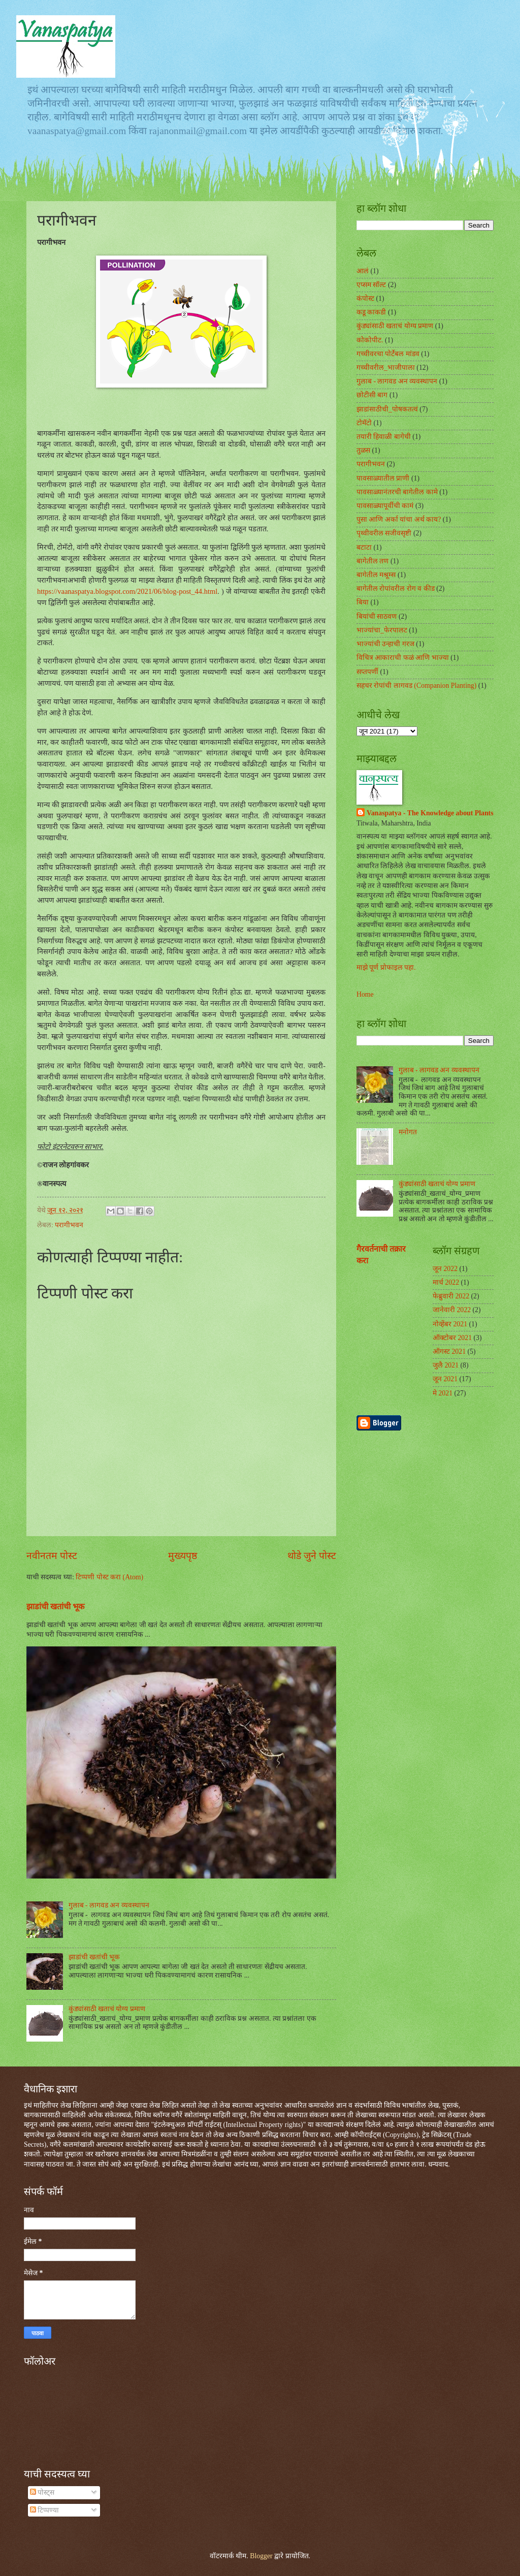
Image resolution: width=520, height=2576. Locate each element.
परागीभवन (69, 1225)
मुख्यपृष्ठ (182, 1555)
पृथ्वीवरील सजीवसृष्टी (383, 533)
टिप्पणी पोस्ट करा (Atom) (109, 1577)
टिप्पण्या (44, 2510)
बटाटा (364, 547)
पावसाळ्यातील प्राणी (382, 478)
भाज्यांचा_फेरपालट (381, 630)
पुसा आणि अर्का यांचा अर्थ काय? (398, 519)
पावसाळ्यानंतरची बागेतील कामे (397, 492)
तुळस (363, 450)
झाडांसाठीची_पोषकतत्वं (387, 409)
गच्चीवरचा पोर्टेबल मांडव (387, 354)
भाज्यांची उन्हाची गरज (385, 644)
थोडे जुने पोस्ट (311, 1555)
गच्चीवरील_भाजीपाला (385, 367)
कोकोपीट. (369, 340)
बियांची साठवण (376, 616)
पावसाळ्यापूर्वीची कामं (384, 506)
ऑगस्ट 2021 (449, 1351)
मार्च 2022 (446, 1282)
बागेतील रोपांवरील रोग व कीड (395, 588)
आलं (362, 271)
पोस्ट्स (42, 2492)
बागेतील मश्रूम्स (376, 575)
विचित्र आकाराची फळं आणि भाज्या (402, 657)
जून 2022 (445, 1269)
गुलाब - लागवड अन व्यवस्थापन (109, 1905)
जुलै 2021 (446, 1365)
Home (365, 994)
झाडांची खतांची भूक (55, 1606)
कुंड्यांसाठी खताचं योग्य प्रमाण (107, 2009)
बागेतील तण (372, 561)
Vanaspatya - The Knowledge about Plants (430, 813)
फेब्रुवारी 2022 (451, 1296)
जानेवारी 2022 (452, 1310)
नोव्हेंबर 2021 (450, 1324)
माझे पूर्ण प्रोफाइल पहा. (386, 967)
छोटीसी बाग (371, 395)
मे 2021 (442, 1393)
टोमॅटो (364, 423)
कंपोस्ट (365, 298)
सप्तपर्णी (367, 672)
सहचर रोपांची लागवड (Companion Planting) (416, 685)
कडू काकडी (371, 312)
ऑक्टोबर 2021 (452, 1338)
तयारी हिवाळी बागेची (383, 436)
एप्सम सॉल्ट (371, 285)
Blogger (261, 2556)
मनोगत (408, 1132)
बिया (362, 602)
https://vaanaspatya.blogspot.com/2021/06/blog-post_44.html (127, 591)
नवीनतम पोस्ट (51, 1555)
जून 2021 (445, 1379)
